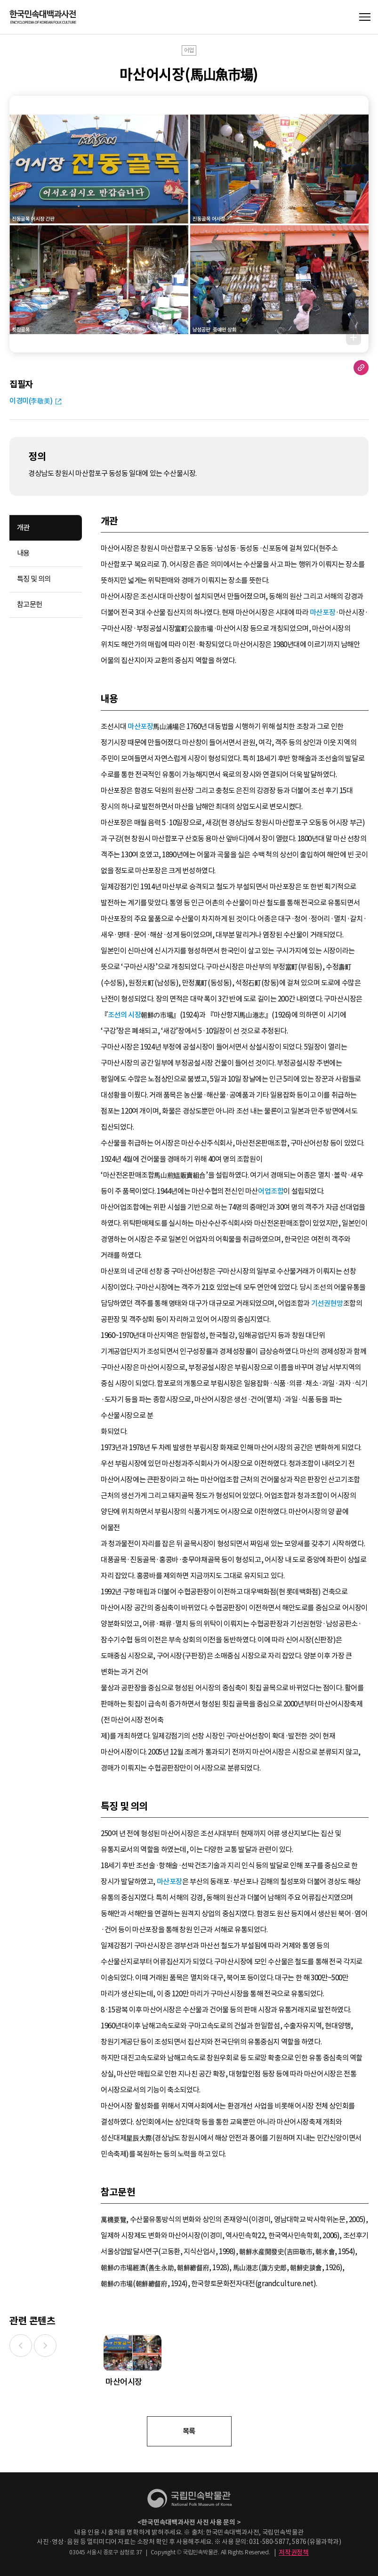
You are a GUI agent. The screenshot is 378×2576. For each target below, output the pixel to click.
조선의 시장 (124, 1014)
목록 (189, 2431)
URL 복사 (361, 367)
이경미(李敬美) (31, 400)
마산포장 (322, 612)
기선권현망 (327, 1303)
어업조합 (270, 1191)
